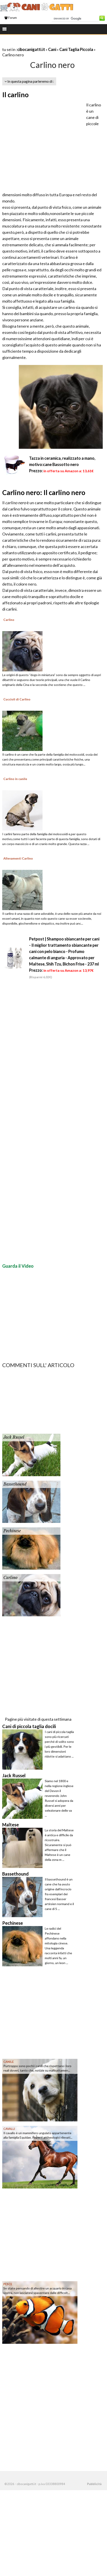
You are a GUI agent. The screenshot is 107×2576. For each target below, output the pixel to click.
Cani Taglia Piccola (76, 49)
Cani (52, 49)
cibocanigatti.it (31, 49)
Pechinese (12, 1530)
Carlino (10, 1577)
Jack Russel (13, 1437)
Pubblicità (94, 2484)
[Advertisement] (42, 146)
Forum (10, 17)
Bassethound (15, 1484)
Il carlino (15, 95)
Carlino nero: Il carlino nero (43, 492)
